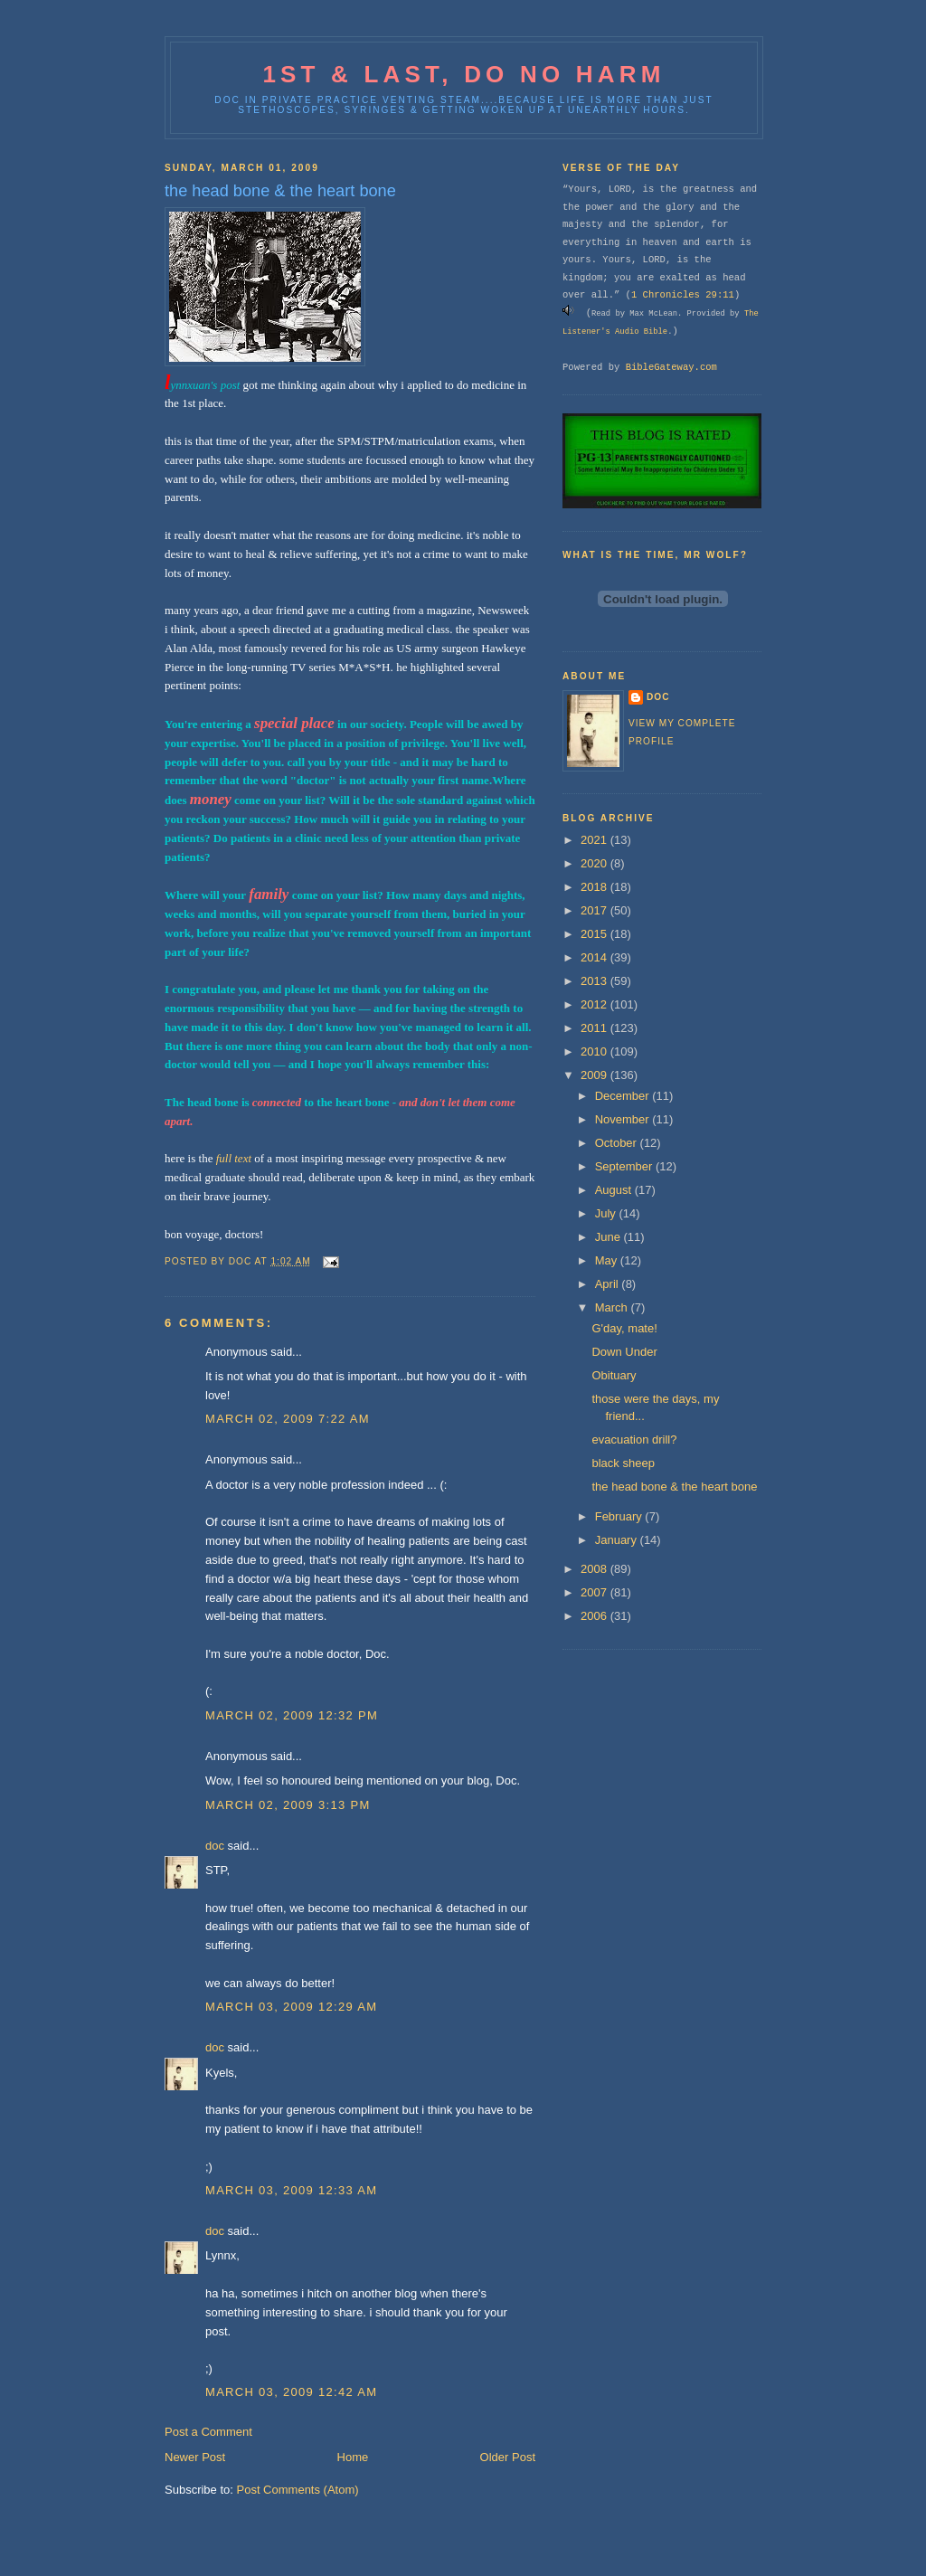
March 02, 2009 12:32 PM (291, 1715)
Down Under (624, 1352)
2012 (595, 1004)
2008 (595, 1569)
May (607, 1260)
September (625, 1166)
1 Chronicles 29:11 (682, 295)
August (615, 1190)
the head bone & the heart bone (674, 1486)
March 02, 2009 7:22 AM (287, 1418)
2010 (595, 1051)
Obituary (613, 1375)
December (624, 1096)
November (624, 1119)
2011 (595, 1028)
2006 (595, 1616)
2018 (595, 887)
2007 (595, 1592)
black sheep (622, 1463)
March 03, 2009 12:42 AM (291, 2392)
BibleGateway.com (671, 367)
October (617, 1143)
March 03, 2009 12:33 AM (291, 2190)
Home (353, 2457)
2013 (595, 981)
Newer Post (195, 2457)
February (620, 1516)
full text (233, 1158)
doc (214, 1845)
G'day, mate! (624, 1328)
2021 (595, 840)
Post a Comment (208, 2432)
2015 (595, 934)
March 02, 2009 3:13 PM (288, 1805)
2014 (595, 957)
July (607, 1213)
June (609, 1237)
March (613, 1307)
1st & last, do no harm (463, 74)
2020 (595, 863)
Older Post (507, 2457)
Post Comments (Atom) (298, 2489)
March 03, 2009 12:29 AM (291, 2006)
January (617, 1540)
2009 (595, 1075)
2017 (595, 910)
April (608, 1284)
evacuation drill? (633, 1439)
